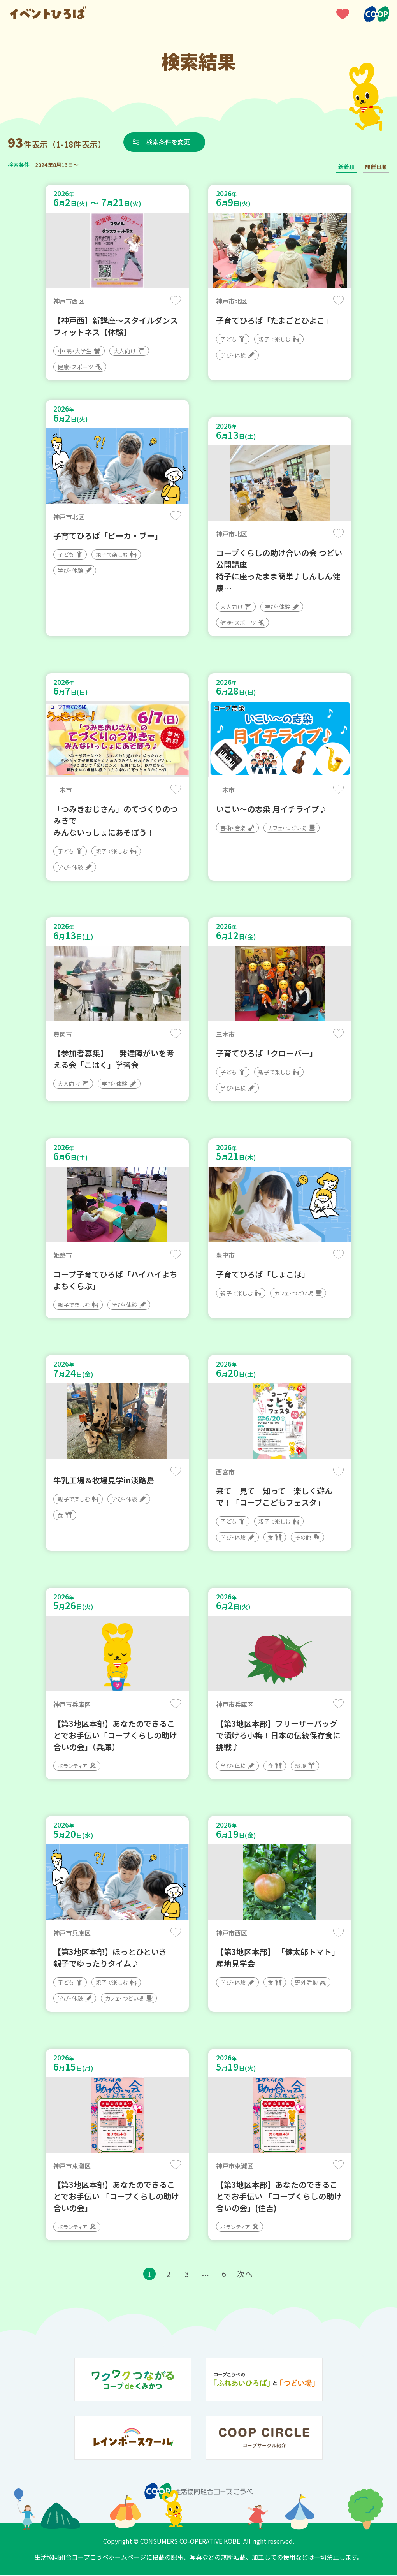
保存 (175, 300)
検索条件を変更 (168, 141)
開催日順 (376, 167)
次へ (245, 2274)
